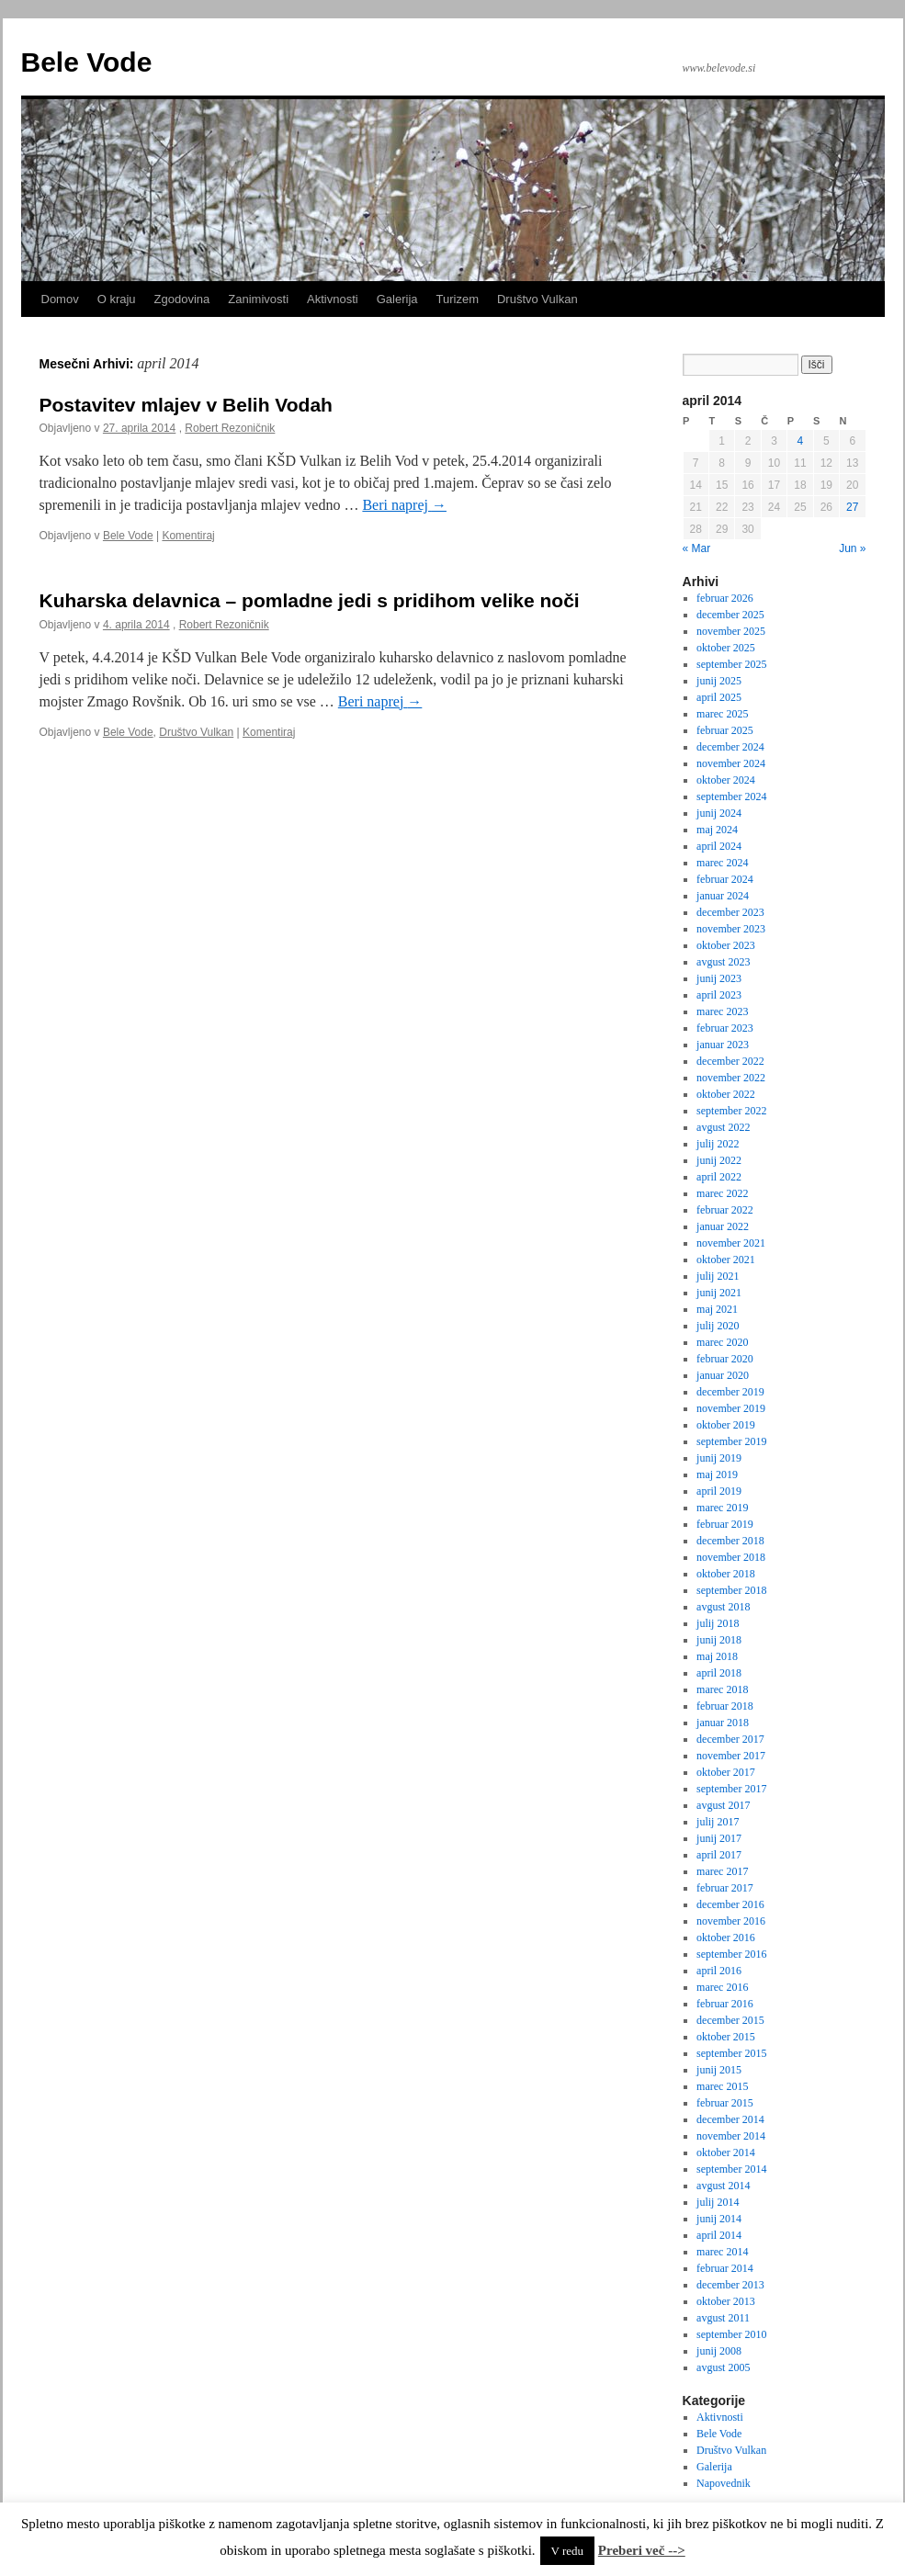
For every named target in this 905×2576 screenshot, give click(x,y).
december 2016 (730, 1904)
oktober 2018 (725, 1573)
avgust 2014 (723, 2185)
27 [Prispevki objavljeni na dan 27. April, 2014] (852, 507)
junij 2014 (718, 2218)
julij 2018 (717, 1623)
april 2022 (718, 1176)
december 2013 (730, 2284)
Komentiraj (188, 535)
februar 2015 (724, 2102)
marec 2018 (722, 1689)
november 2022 (730, 1077)
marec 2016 (722, 1987)
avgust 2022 (723, 1127)
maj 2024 (717, 829)
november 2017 (730, 1755)
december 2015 (730, 2020)
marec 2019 (722, 1507)
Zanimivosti (258, 299)
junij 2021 (718, 1292)
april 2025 (718, 697)
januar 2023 (722, 1044)
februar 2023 (724, 1028)
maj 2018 (717, 1656)
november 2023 (730, 928)
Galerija (397, 299)
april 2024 (718, 846)
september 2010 (731, 2334)
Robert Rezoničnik (230, 428)
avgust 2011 (723, 2317)
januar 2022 (722, 1226)
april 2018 (718, 1672)
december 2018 (730, 1540)
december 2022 (730, 1061)
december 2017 (730, 1739)
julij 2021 (717, 1276)
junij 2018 (718, 1639)
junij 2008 (718, 2350)
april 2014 (718, 2235)
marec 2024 (722, 862)
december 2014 (730, 2119)
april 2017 (718, 1854)
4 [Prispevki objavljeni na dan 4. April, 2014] (801, 441)
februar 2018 (724, 1706)
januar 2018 (722, 1722)
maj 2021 (717, 1309)
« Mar (697, 548)
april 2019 (718, 1491)
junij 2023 (718, 978)
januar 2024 (722, 895)
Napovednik (723, 2483)
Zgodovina (182, 299)
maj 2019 (717, 1474)
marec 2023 (722, 1011)
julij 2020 (717, 1325)
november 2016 (730, 1921)
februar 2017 (724, 1887)
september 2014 (731, 2169)
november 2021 (730, 1243)
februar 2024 (724, 879)
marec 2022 (722, 1193)
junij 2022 (718, 1160)
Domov (60, 299)
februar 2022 (724, 1209)
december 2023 (730, 912)
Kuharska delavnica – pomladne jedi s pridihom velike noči (310, 600)
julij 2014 (717, 2202)
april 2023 (718, 995)
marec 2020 (722, 1342)
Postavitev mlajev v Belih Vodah (186, 404)
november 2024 (730, 763)
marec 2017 (722, 1871)
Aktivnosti (332, 299)
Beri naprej (404, 505)
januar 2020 (722, 1375)
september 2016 (731, 1954)
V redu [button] (567, 2551)
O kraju (116, 299)
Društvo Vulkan (537, 299)
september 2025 (731, 664)
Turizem (457, 299)
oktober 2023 (725, 945)
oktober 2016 (725, 1937)
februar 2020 (724, 1358)
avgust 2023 (723, 961)
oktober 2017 (725, 1772)
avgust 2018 (723, 1606)
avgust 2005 (723, 2367)
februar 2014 (724, 2268)
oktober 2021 (725, 1259)
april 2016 (718, 1970)
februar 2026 (724, 598)
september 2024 (731, 796)
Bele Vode (87, 62)
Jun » (852, 548)
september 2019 (731, 1441)
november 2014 (730, 2136)
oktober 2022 (725, 1094)
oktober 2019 (725, 1424)
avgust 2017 (723, 1805)
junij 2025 (718, 680)
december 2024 (730, 746)
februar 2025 (724, 730)
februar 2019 (724, 1524)
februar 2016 (724, 2003)
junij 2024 (718, 813)
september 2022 (731, 1110)
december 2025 (730, 614)
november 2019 (730, 1408)
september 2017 (731, 1788)
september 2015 (731, 2053)
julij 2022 (717, 1143)
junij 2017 (718, 1838)
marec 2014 (722, 2251)
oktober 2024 (725, 780)
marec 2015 (722, 2086)
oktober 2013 (725, 2301)
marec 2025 (722, 713)
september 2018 (731, 1590)
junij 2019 (718, 1458)
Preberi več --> (641, 2550)
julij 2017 (717, 1821)
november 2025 (730, 631)
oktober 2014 (725, 2152)
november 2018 (730, 1557)
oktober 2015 (725, 2036)
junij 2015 (718, 2069)
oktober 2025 (725, 647)
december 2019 (730, 1391)
